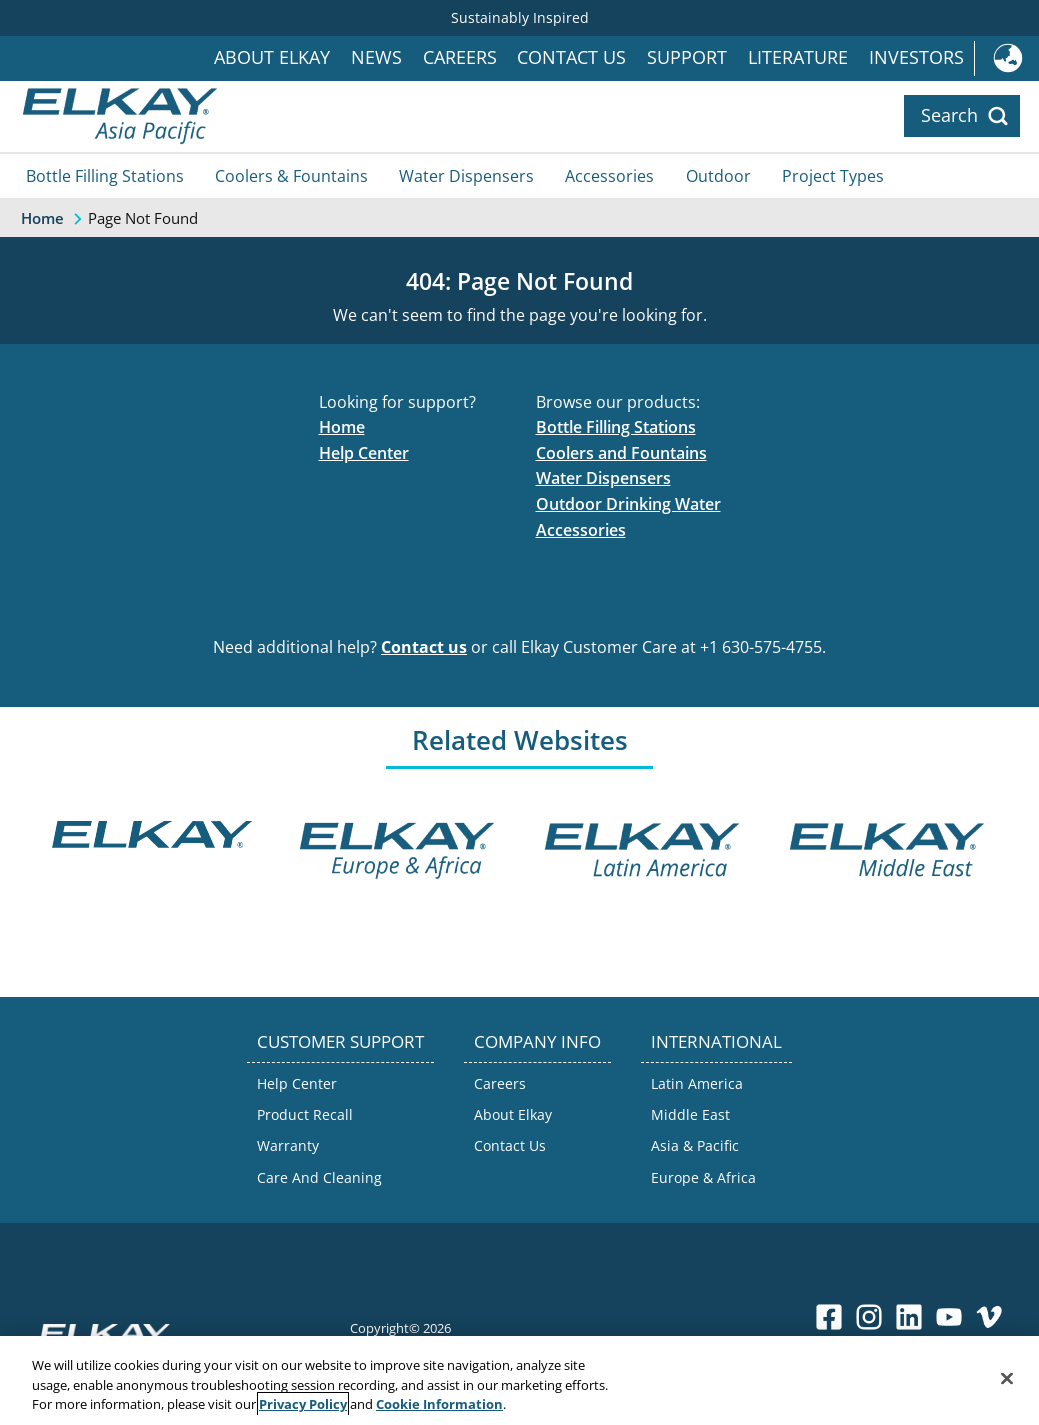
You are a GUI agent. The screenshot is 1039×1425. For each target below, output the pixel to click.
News (376, 57)
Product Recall (305, 1114)
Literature (798, 57)
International (1006, 58)
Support (687, 57)
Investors (916, 57)
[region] (519, 1380)
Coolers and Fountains (621, 453)
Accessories (609, 176)
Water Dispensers (466, 176)
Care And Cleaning (319, 1177)
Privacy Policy (303, 1404)
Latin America (697, 1083)
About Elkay (272, 57)
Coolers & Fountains (291, 176)
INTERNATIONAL (716, 1041)
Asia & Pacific (695, 1145)
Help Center (364, 453)
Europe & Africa (703, 1177)
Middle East (690, 1114)
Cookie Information (439, 1404)
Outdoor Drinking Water (628, 504)
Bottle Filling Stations (105, 176)
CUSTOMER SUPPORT (340, 1041)
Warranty (288, 1145)
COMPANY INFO (537, 1041)
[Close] (1007, 1378)
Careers (460, 57)
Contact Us (571, 57)
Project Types (833, 176)
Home (342, 427)
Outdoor (718, 176)
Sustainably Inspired (520, 17)
